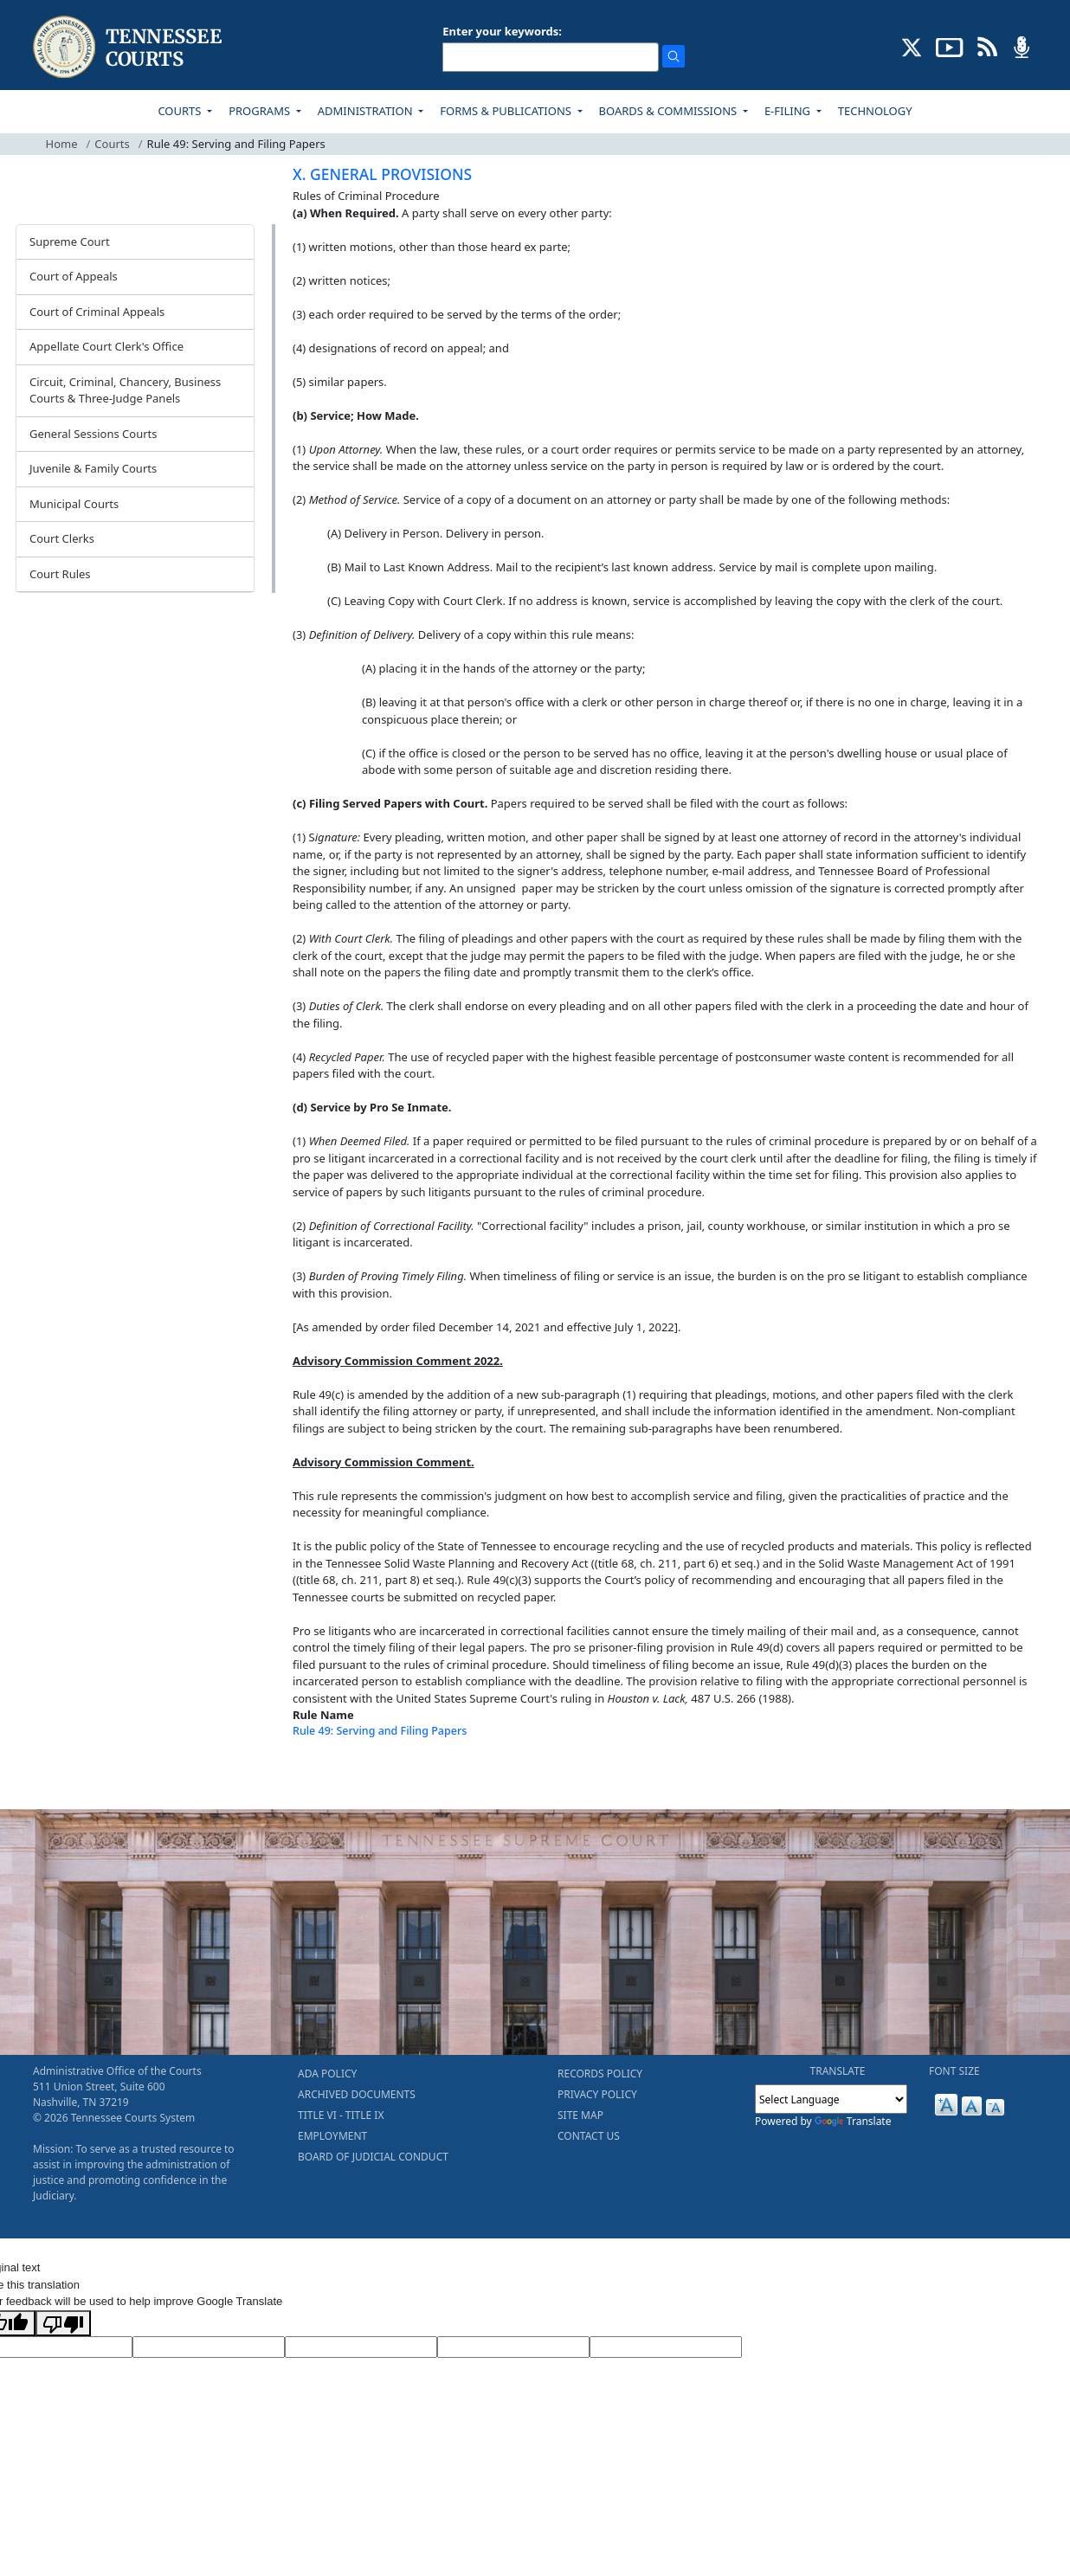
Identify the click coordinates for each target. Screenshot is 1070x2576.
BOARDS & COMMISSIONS (669, 111)
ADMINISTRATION (367, 111)
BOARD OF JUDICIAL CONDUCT (373, 2156)
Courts (111, 143)
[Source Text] (361, 2347)
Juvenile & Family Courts (93, 468)
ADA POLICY (327, 2073)
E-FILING (789, 111)
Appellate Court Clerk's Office (106, 346)
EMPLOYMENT (332, 2135)
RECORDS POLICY (600, 2073)
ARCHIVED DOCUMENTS (357, 2094)
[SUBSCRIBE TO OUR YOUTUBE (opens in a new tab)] (950, 46)
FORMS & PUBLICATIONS (507, 111)
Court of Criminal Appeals (96, 311)
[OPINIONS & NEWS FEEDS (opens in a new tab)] (987, 46)
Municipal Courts (74, 504)
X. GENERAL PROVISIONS (382, 174)
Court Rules (60, 574)
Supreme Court (69, 241)
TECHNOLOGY (875, 111)
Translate (853, 2121)
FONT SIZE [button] (954, 2071)
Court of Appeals (73, 276)
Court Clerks (61, 538)
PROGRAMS (261, 111)
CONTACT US (589, 2135)
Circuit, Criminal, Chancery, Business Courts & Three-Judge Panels (125, 390)
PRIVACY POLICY (597, 2094)
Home (62, 143)
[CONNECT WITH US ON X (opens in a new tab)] (912, 46)
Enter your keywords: (502, 31)
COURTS (180, 111)
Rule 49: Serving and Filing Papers (380, 1730)
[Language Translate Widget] (831, 2099)
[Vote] (666, 2347)
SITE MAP (580, 2115)
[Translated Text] (513, 2347)
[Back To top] (322, 1774)
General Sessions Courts (93, 433)
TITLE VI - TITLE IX (341, 2115)
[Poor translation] (63, 2323)
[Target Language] (208, 2347)
